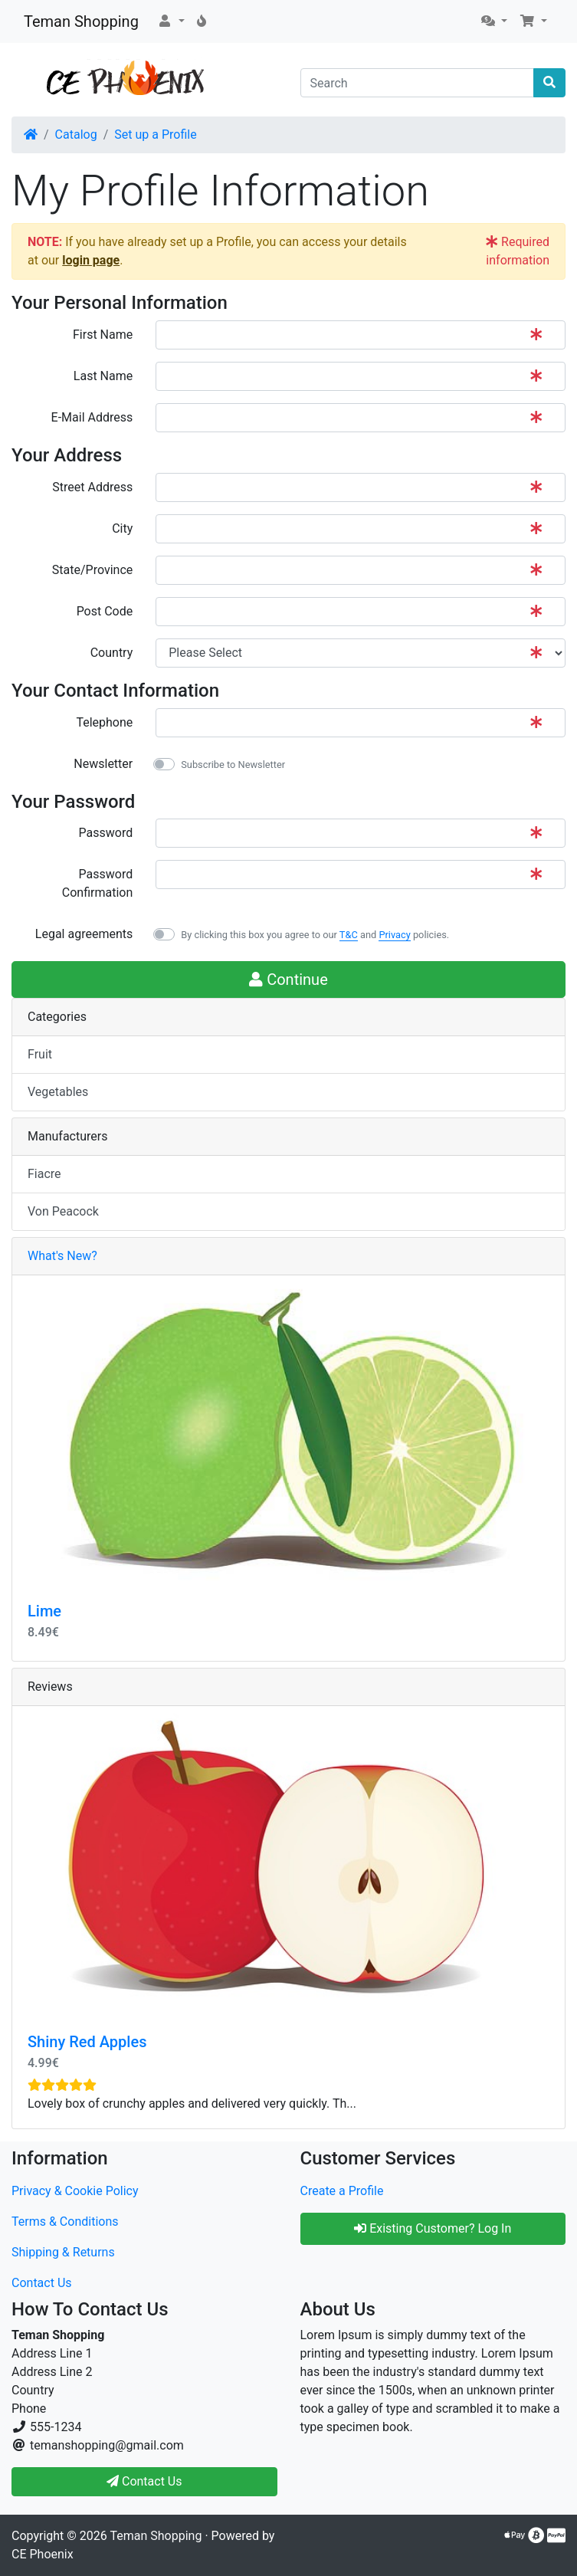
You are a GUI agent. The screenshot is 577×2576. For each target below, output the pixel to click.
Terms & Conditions (65, 2221)
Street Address (92, 487)
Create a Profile (342, 2191)
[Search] (417, 82)
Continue (288, 979)
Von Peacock (63, 1211)
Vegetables (58, 1092)
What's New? (62, 1256)
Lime (44, 1611)
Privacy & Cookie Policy (75, 2191)
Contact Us (41, 2283)
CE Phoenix (42, 2554)
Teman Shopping (81, 21)
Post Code (105, 611)
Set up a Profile (155, 134)
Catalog (76, 134)
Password (106, 832)
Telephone (104, 722)
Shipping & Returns (63, 2252)
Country (111, 652)
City (122, 528)
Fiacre (44, 1174)
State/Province (92, 570)
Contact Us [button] (144, 2481)
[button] (171, 21)
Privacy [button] (394, 934)
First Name (103, 334)
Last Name (103, 376)
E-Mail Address (92, 417)
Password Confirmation (97, 883)
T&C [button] (348, 934)
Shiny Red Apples (87, 2042)
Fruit (40, 1054)
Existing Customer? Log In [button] (432, 2228)
